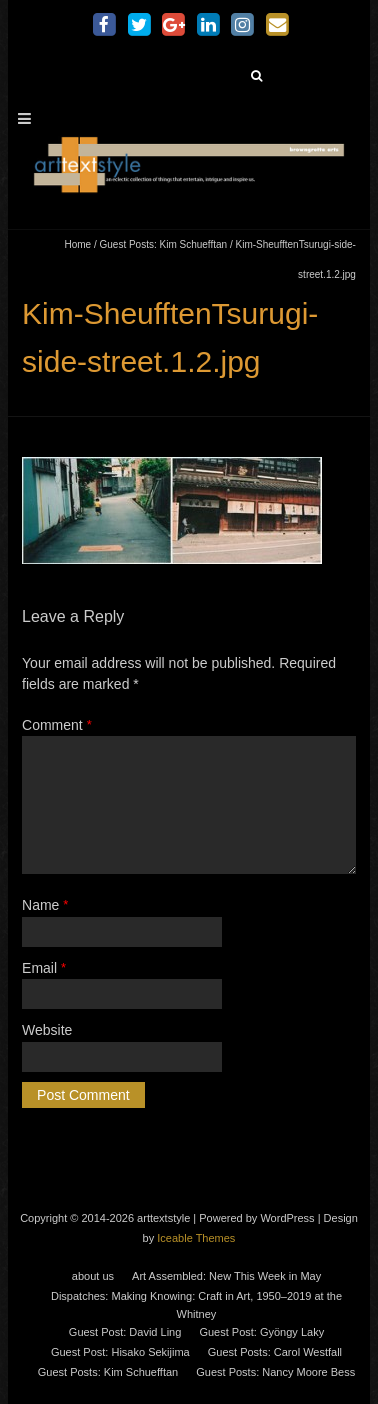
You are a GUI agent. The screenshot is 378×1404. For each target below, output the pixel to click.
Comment (57, 725)
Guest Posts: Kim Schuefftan (163, 244)
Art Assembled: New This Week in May (226, 1276)
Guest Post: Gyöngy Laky (261, 1332)
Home (77, 244)
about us (93, 1276)
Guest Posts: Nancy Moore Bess (275, 1372)
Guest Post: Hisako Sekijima (120, 1352)
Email (44, 968)
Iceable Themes (196, 1238)
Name (45, 905)
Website (47, 1030)
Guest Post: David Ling (125, 1332)
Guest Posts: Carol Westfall (275, 1352)
